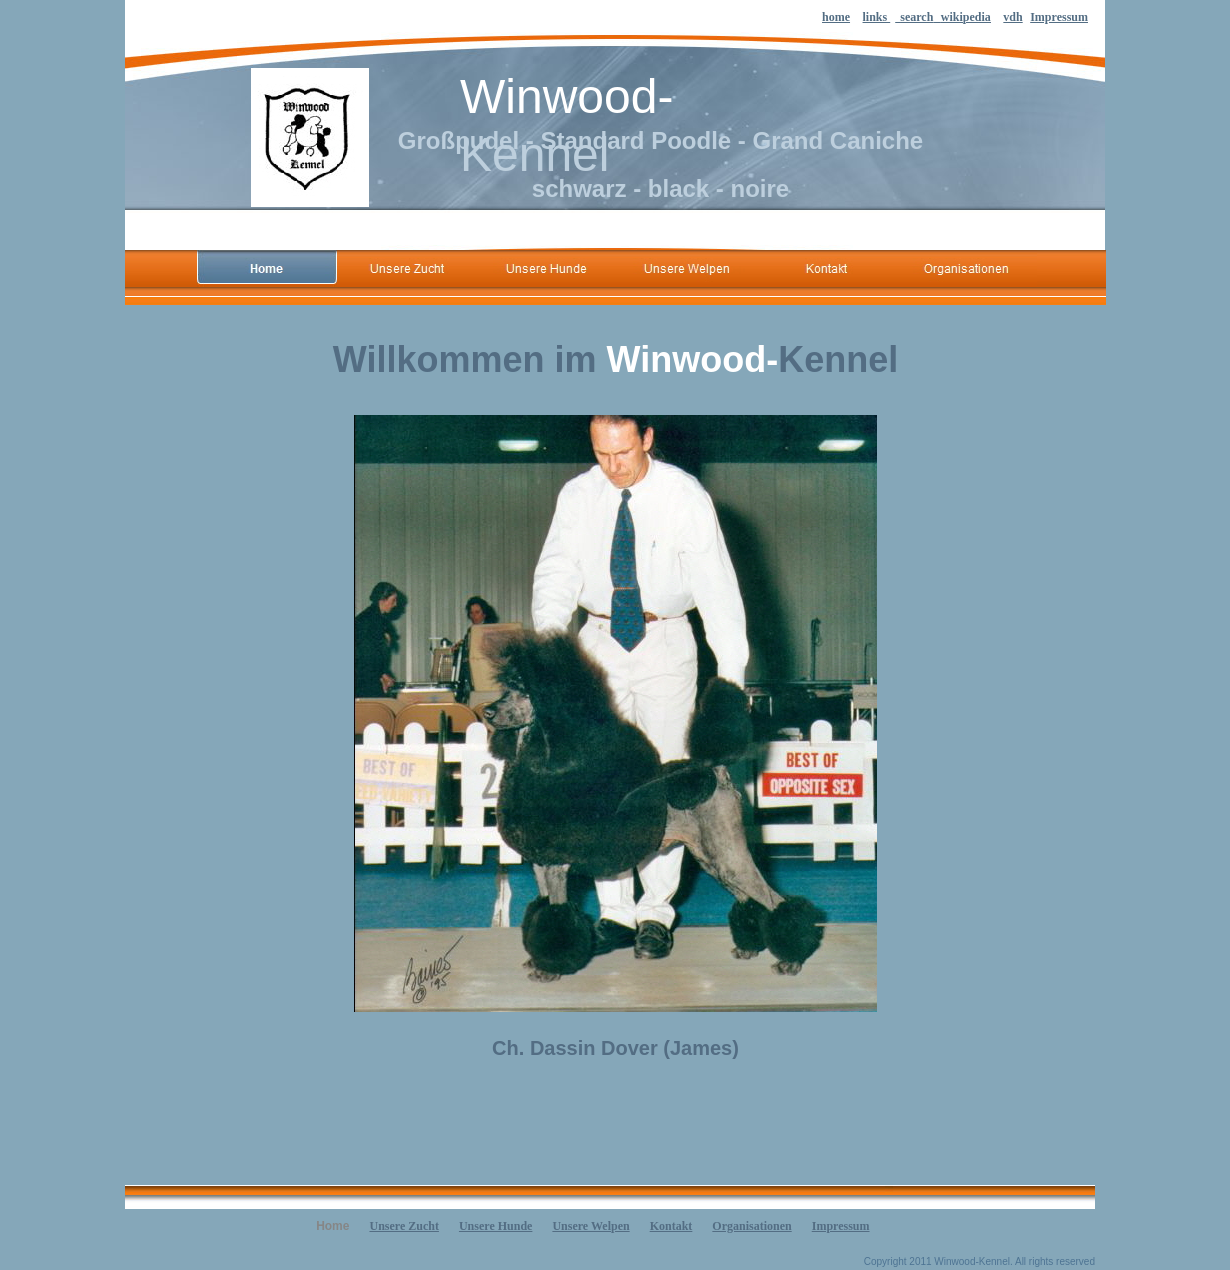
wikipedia (966, 17)
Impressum (1059, 17)
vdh (1012, 17)
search (916, 17)
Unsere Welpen (590, 1226)
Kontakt (671, 1226)
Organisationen (751, 1226)
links (877, 17)
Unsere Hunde (495, 1226)
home (836, 17)
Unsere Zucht (403, 1226)
